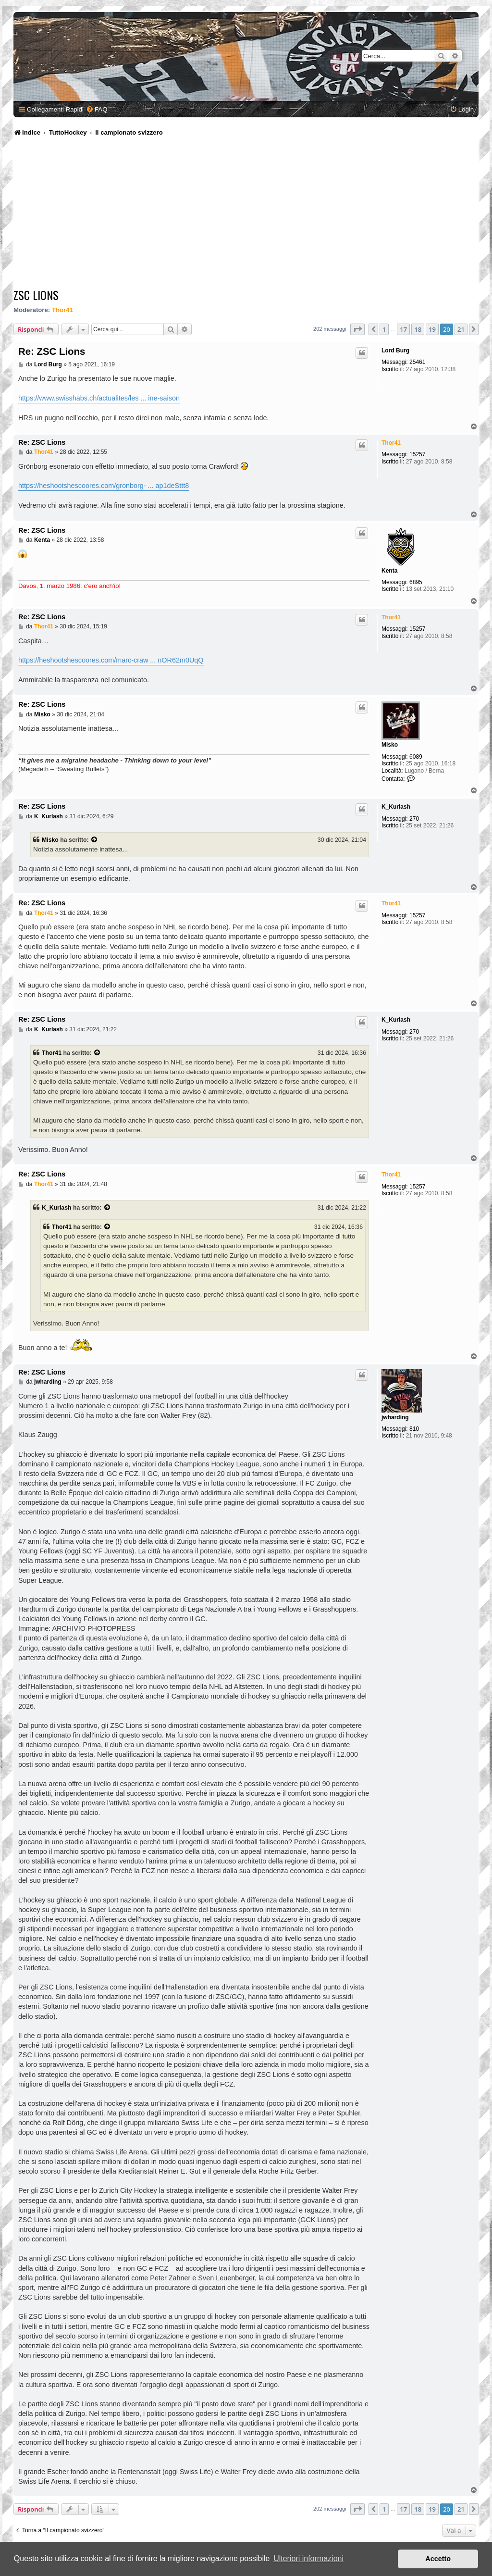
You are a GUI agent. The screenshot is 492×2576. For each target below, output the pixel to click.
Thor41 (62, 309)
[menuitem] (96, 109)
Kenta (389, 570)
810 (414, 1429)
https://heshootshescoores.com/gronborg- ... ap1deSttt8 (103, 485)
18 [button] (417, 329)
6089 (415, 756)
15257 (417, 454)
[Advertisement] (247, 214)
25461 (417, 362)
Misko (389, 744)
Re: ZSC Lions (51, 351)
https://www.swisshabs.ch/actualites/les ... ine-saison (99, 398)
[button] (357, 329)
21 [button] (461, 329)
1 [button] (384, 329)
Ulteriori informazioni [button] (308, 2558)
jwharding (395, 1417)
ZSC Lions (36, 294)
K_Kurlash (395, 806)
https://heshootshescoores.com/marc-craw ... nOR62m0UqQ (111, 660)
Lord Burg (395, 350)
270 (414, 818)
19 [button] (432, 329)
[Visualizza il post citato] (94, 840)
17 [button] (403, 329)
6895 (415, 582)
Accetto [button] (438, 2559)
